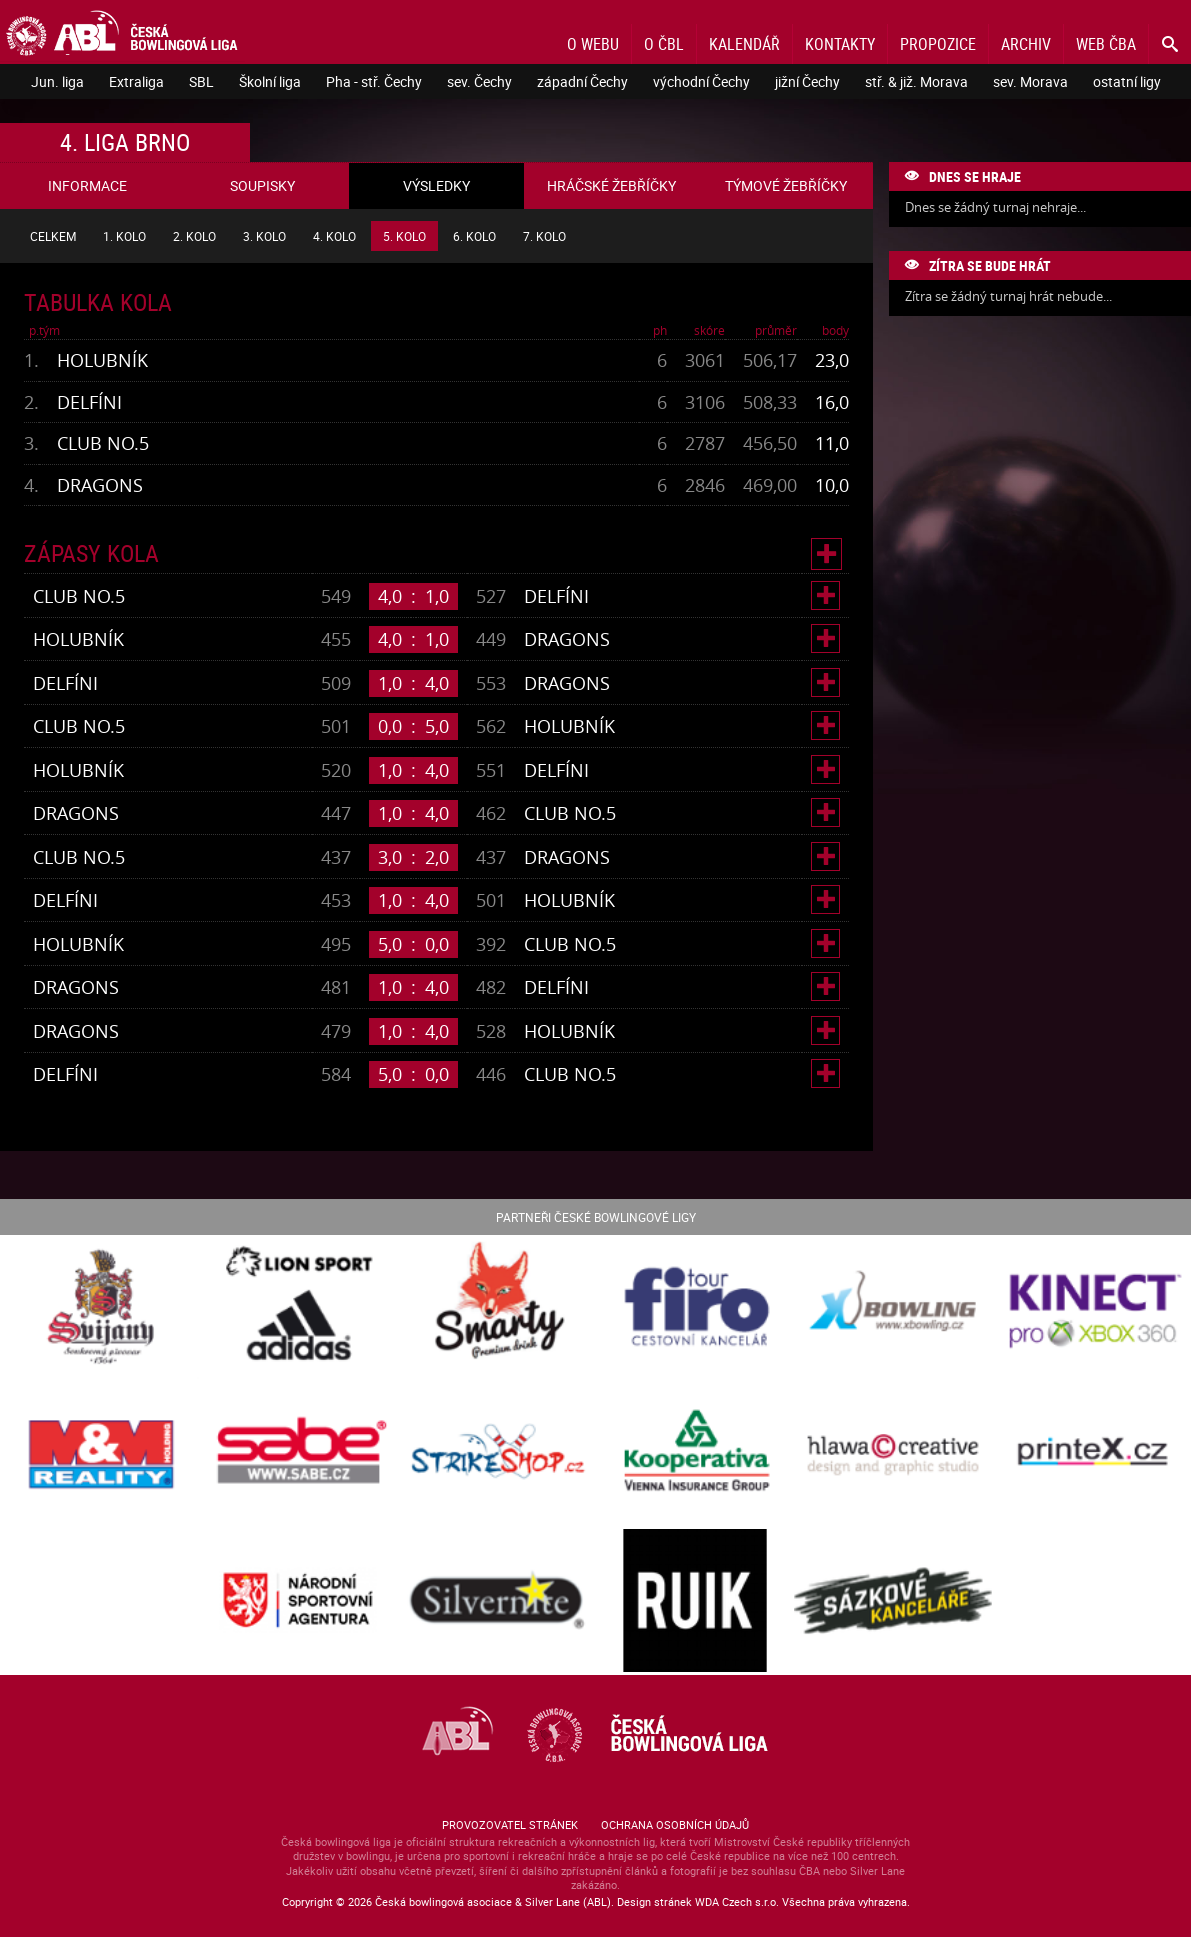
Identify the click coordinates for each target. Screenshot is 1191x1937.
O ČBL (664, 44)
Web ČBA (1106, 44)
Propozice (938, 44)
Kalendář (744, 44)
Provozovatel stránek (510, 1824)
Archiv (1026, 44)
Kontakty (840, 44)
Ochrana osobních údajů (675, 1824)
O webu (593, 44)
